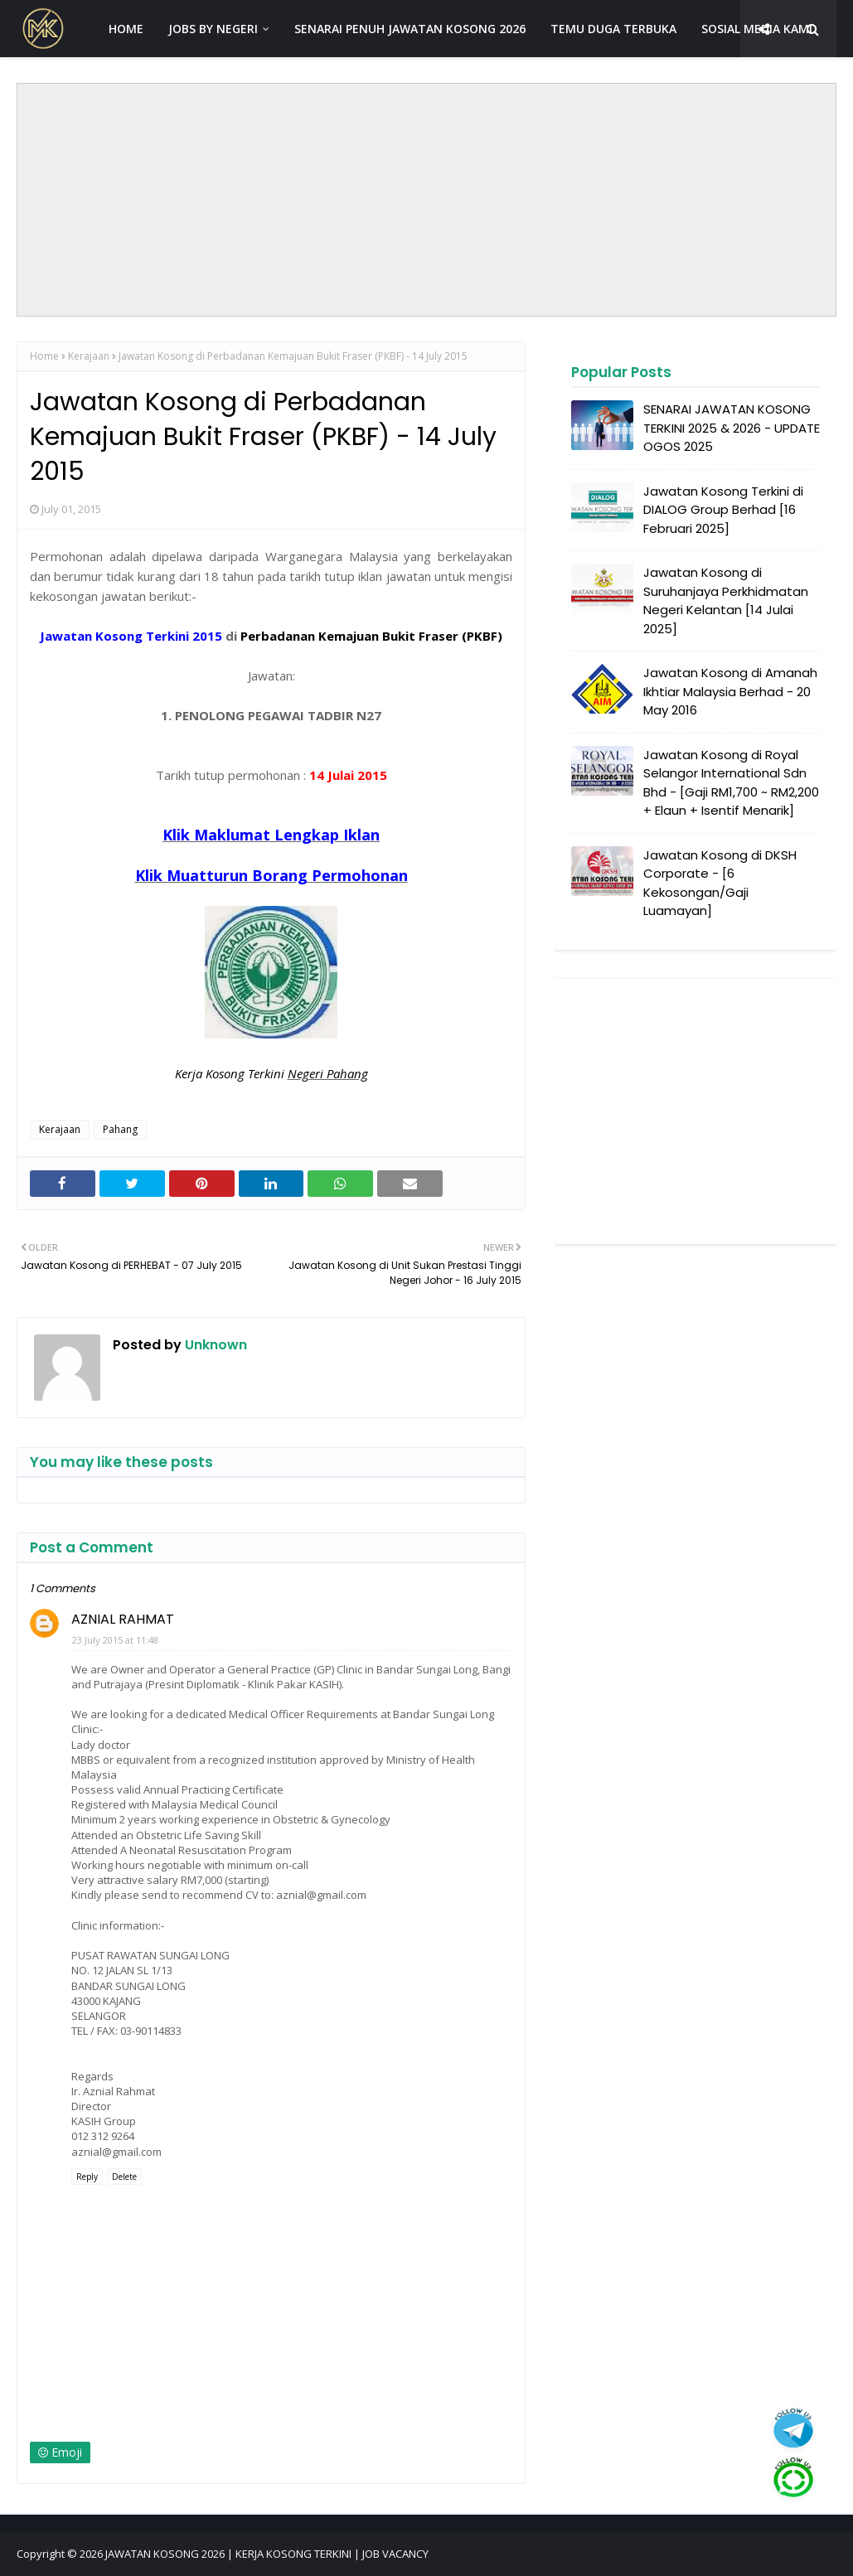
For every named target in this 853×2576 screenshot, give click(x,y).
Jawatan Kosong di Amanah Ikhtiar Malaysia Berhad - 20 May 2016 (730, 691)
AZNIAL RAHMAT (122, 1619)
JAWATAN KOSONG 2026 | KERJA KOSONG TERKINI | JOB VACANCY (267, 2553)
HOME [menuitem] (126, 28)
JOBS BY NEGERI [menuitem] (213, 28)
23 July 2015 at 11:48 (115, 1640)
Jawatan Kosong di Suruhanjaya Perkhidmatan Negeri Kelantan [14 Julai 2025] (725, 600)
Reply (87, 2176)
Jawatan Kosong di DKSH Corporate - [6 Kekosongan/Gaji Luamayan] (720, 883)
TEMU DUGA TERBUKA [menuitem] (613, 28)
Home (44, 356)
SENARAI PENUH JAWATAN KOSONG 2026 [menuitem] (410, 28)
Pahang (120, 1129)
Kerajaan (88, 356)
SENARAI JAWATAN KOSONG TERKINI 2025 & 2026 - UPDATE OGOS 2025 (731, 427)
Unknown (214, 1344)
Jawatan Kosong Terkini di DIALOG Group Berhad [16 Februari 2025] (723, 509)
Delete (124, 2176)
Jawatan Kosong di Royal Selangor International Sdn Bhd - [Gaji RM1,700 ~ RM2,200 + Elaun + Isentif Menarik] (731, 783)
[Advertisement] (426, 200)
